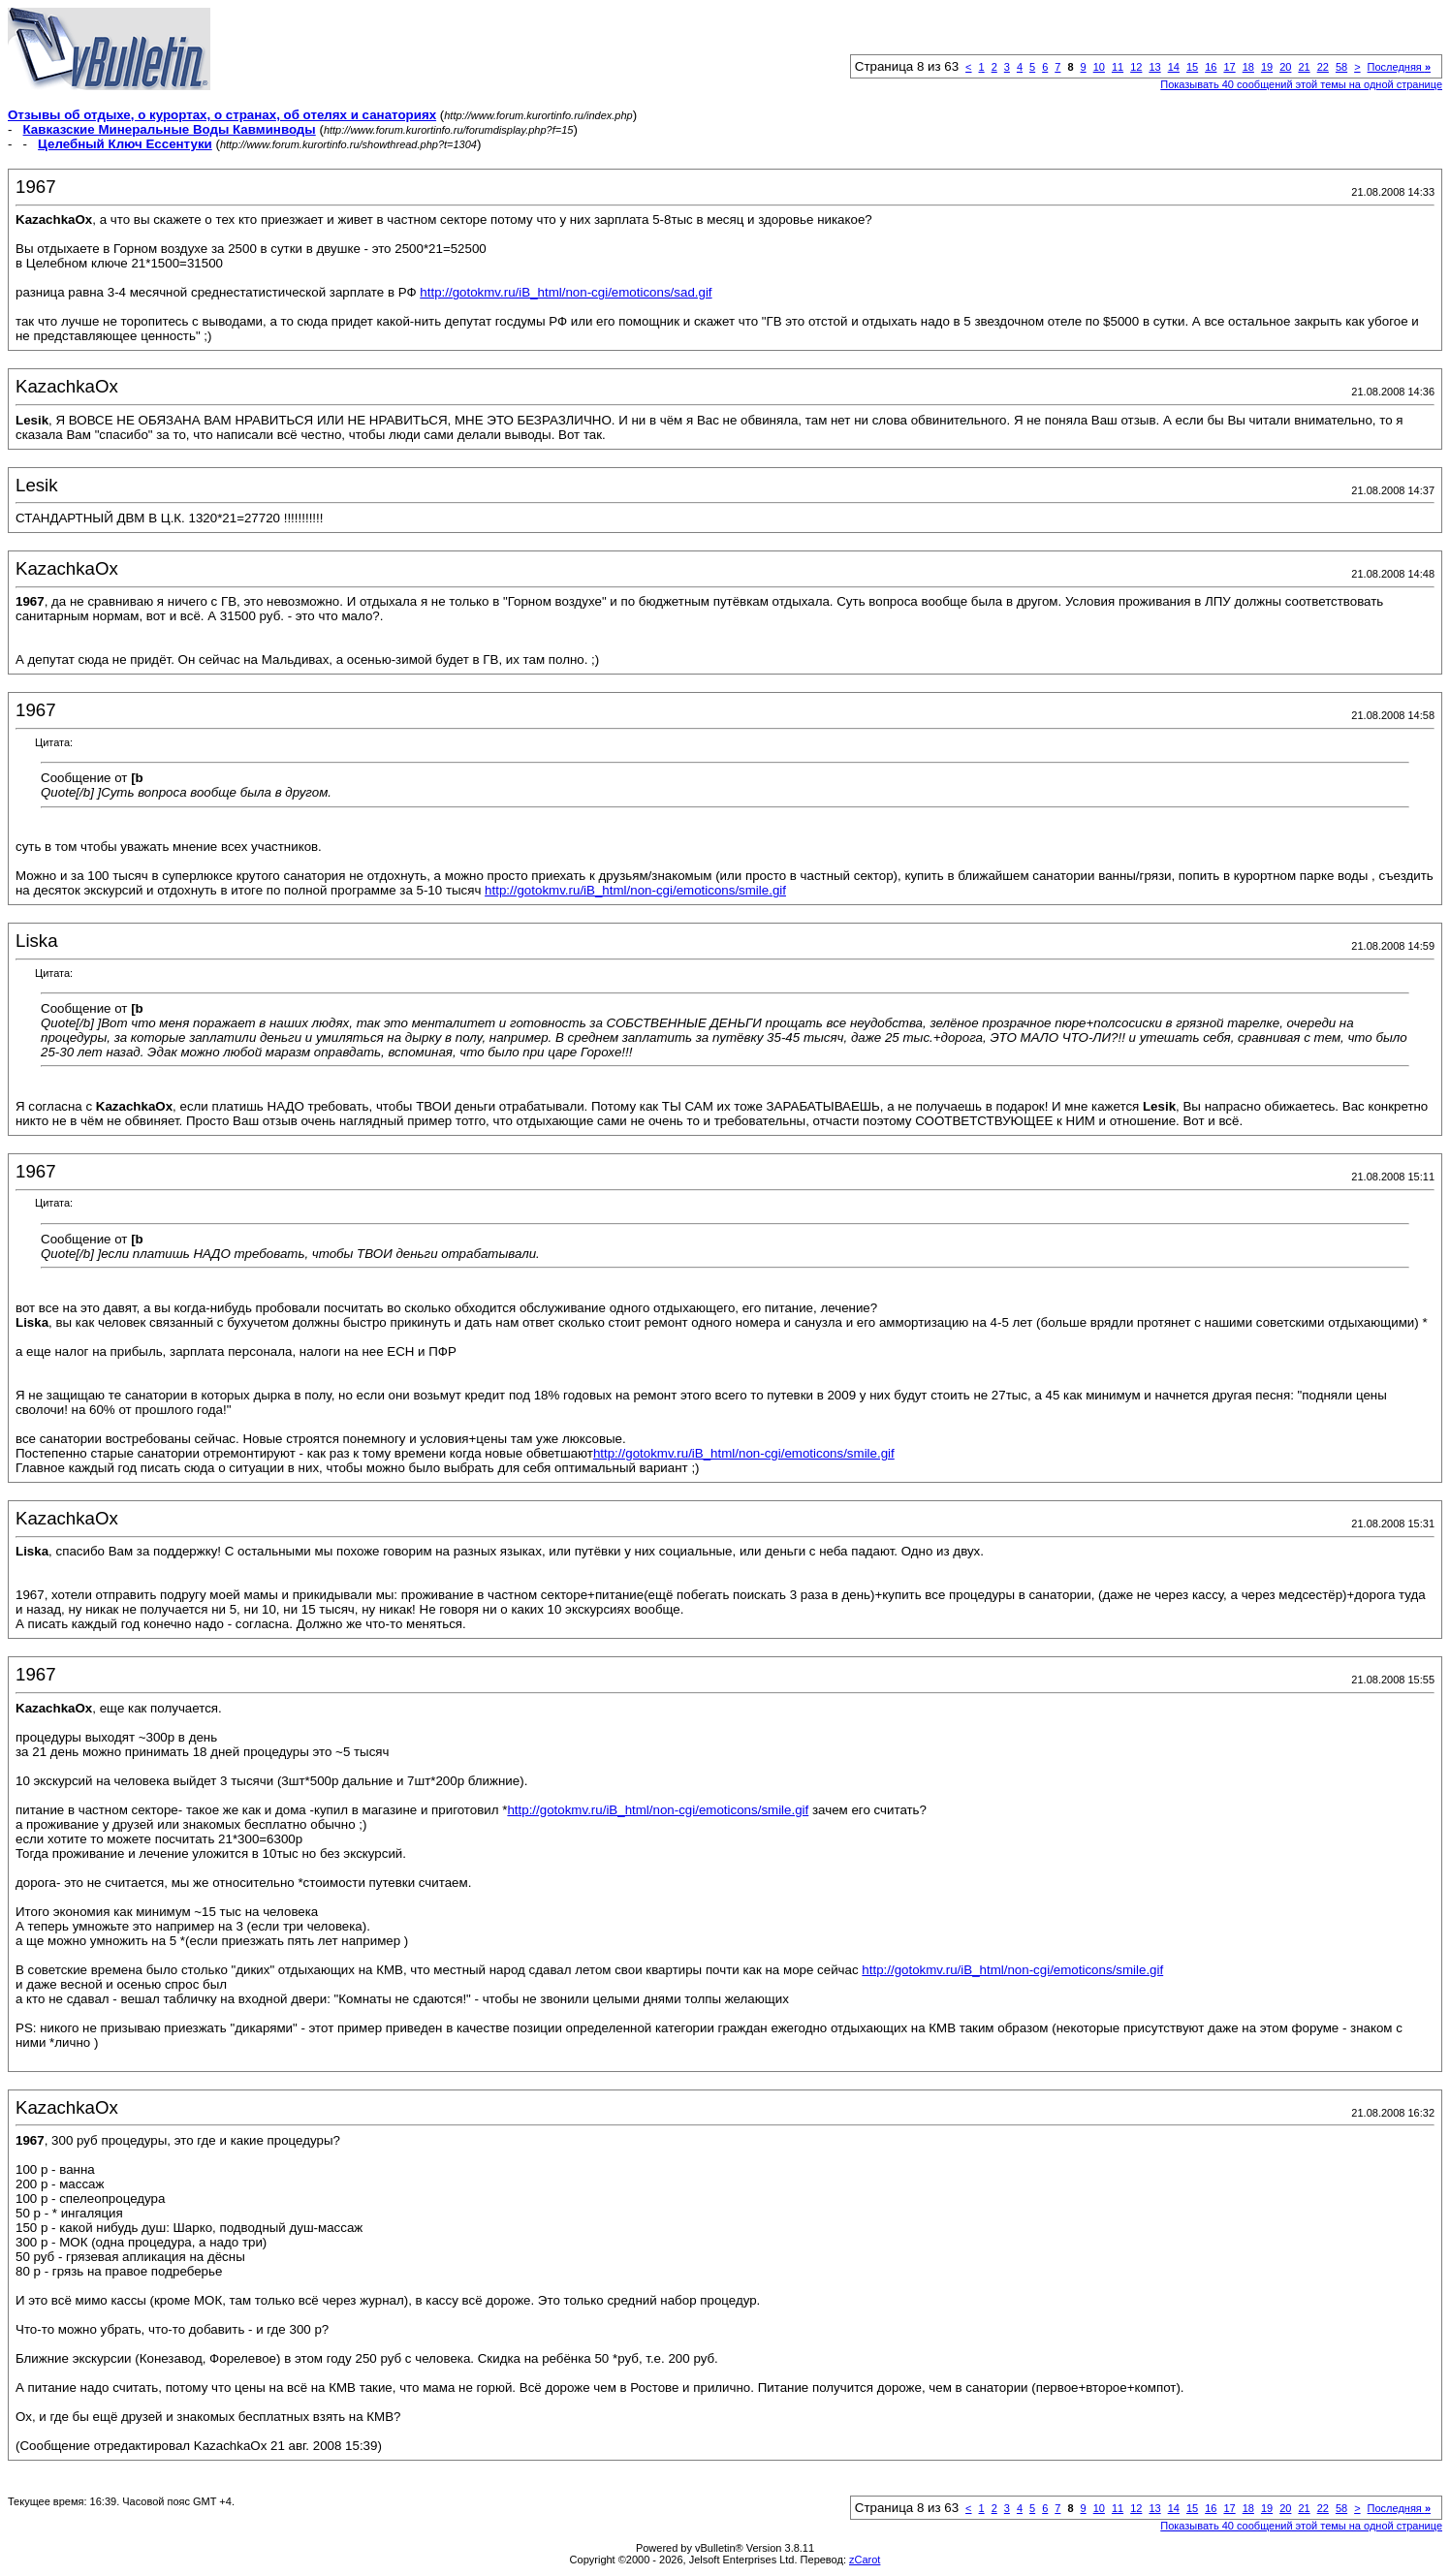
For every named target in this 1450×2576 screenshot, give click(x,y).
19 (1267, 67)
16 (1210, 67)
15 (1192, 67)
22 (1323, 67)
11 (1117, 67)
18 (1248, 67)
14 (1174, 67)
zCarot (864, 2559)
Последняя (1399, 67)
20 (1285, 67)
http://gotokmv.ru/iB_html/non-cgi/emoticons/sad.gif (565, 292)
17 (1229, 67)
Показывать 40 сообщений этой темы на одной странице (1301, 84)
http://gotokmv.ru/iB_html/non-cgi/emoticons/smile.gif (635, 890)
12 (1136, 67)
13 (1154, 67)
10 (1099, 67)
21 (1303, 67)
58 (1341, 67)
